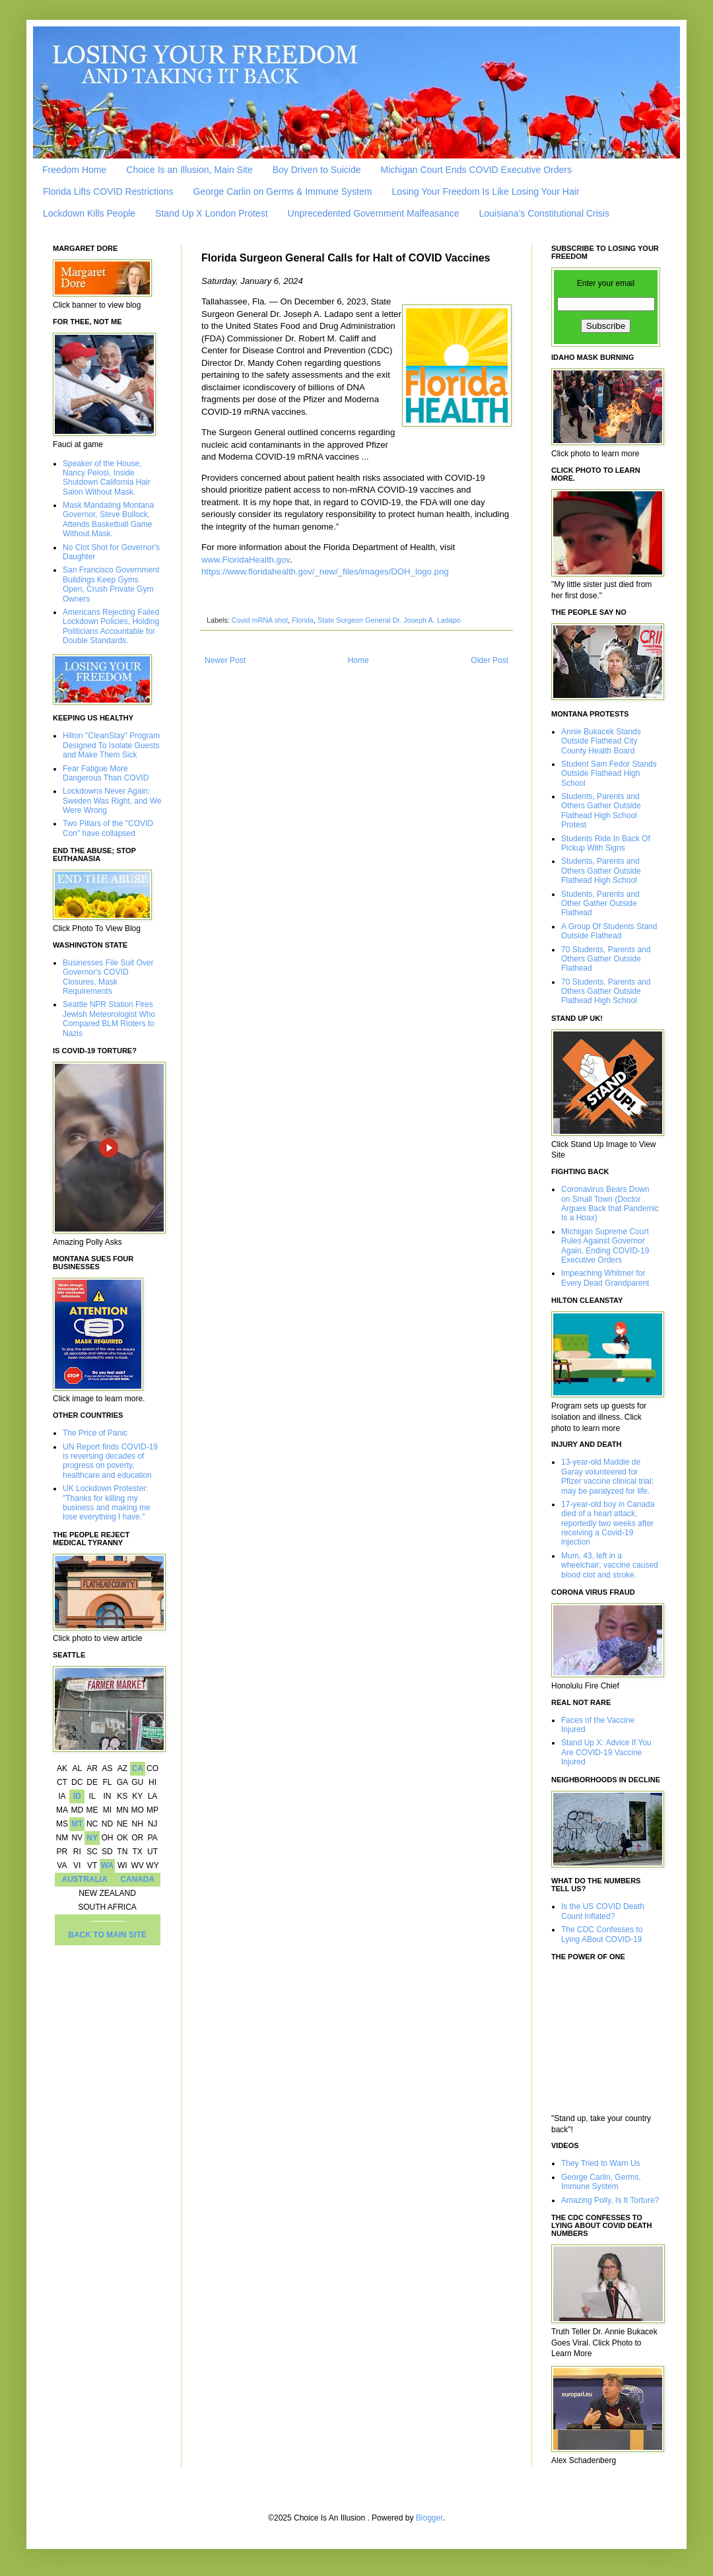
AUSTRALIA (85, 1879)
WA (107, 1865)
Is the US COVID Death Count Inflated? (602, 1911)
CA (137, 1768)
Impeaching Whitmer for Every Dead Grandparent (605, 1278)
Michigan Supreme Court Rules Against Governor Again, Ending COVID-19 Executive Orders (605, 1246)
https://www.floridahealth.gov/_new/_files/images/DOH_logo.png (325, 571)
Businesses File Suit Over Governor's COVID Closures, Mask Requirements (108, 977)
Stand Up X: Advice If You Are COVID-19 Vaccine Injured (606, 1752)
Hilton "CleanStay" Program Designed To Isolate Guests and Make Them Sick (111, 745)
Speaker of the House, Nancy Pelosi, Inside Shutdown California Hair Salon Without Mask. (107, 478)
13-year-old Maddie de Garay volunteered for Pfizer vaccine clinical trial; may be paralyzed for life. (607, 1476)
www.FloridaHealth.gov (245, 560)
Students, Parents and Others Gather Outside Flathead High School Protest (601, 810)
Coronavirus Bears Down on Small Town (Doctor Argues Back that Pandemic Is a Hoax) (610, 1203)
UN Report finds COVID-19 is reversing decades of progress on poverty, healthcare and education (110, 1461)
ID (77, 1796)
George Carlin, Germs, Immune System (601, 2182)
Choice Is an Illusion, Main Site (189, 169)
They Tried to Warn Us (600, 2163)
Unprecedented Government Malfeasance (373, 213)
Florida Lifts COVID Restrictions (108, 191)
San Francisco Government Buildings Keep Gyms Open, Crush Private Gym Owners (111, 584)
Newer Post (225, 660)
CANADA (137, 1879)
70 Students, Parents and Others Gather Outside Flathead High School (605, 991)
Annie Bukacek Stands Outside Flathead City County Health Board (601, 741)
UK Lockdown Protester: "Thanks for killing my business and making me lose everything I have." (107, 1502)
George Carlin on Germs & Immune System (282, 191)
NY (92, 1837)
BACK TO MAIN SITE (107, 1934)
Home (358, 660)
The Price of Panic (95, 1433)
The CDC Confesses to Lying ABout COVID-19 (601, 1934)
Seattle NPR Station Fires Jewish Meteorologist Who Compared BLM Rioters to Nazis (109, 1018)
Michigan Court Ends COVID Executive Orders (476, 169)
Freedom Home (74, 169)
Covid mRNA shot (260, 620)
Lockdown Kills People (89, 213)
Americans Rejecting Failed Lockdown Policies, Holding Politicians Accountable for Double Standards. (111, 626)
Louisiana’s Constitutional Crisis (544, 213)
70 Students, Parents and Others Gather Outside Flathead (605, 959)
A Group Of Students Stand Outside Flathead (609, 931)
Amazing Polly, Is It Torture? (610, 2200)
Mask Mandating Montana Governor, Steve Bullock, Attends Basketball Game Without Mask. (108, 519)
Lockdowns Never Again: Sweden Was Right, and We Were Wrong (112, 800)
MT (77, 1823)
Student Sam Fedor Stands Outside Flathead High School (609, 773)
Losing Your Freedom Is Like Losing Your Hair (485, 191)
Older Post (489, 660)
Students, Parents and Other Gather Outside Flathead (600, 903)
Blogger (429, 2518)
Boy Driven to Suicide (317, 169)
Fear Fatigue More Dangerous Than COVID (106, 773)
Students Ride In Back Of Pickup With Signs (605, 843)
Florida (303, 620)
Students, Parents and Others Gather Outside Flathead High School (601, 870)
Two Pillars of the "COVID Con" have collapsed (108, 828)
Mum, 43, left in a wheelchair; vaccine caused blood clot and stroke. (609, 1565)
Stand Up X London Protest (211, 213)
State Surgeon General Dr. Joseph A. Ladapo (389, 620)
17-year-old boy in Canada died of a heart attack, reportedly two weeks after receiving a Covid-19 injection (607, 1523)
